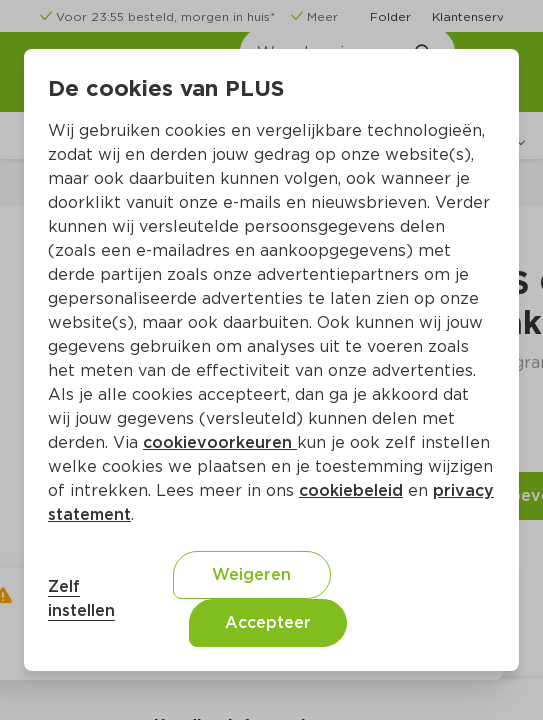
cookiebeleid (351, 490)
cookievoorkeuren (220, 442)
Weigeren (251, 574)
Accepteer (268, 622)
